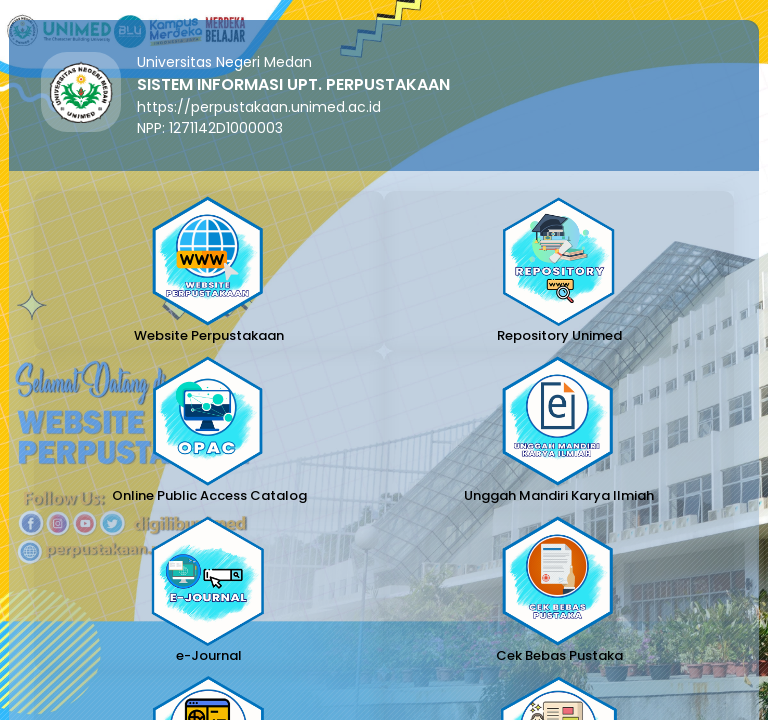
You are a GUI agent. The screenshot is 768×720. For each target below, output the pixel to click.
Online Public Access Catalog (209, 495)
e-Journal (209, 655)
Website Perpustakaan (209, 335)
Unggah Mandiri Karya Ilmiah (559, 495)
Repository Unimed (559, 335)
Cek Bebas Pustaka (559, 655)
